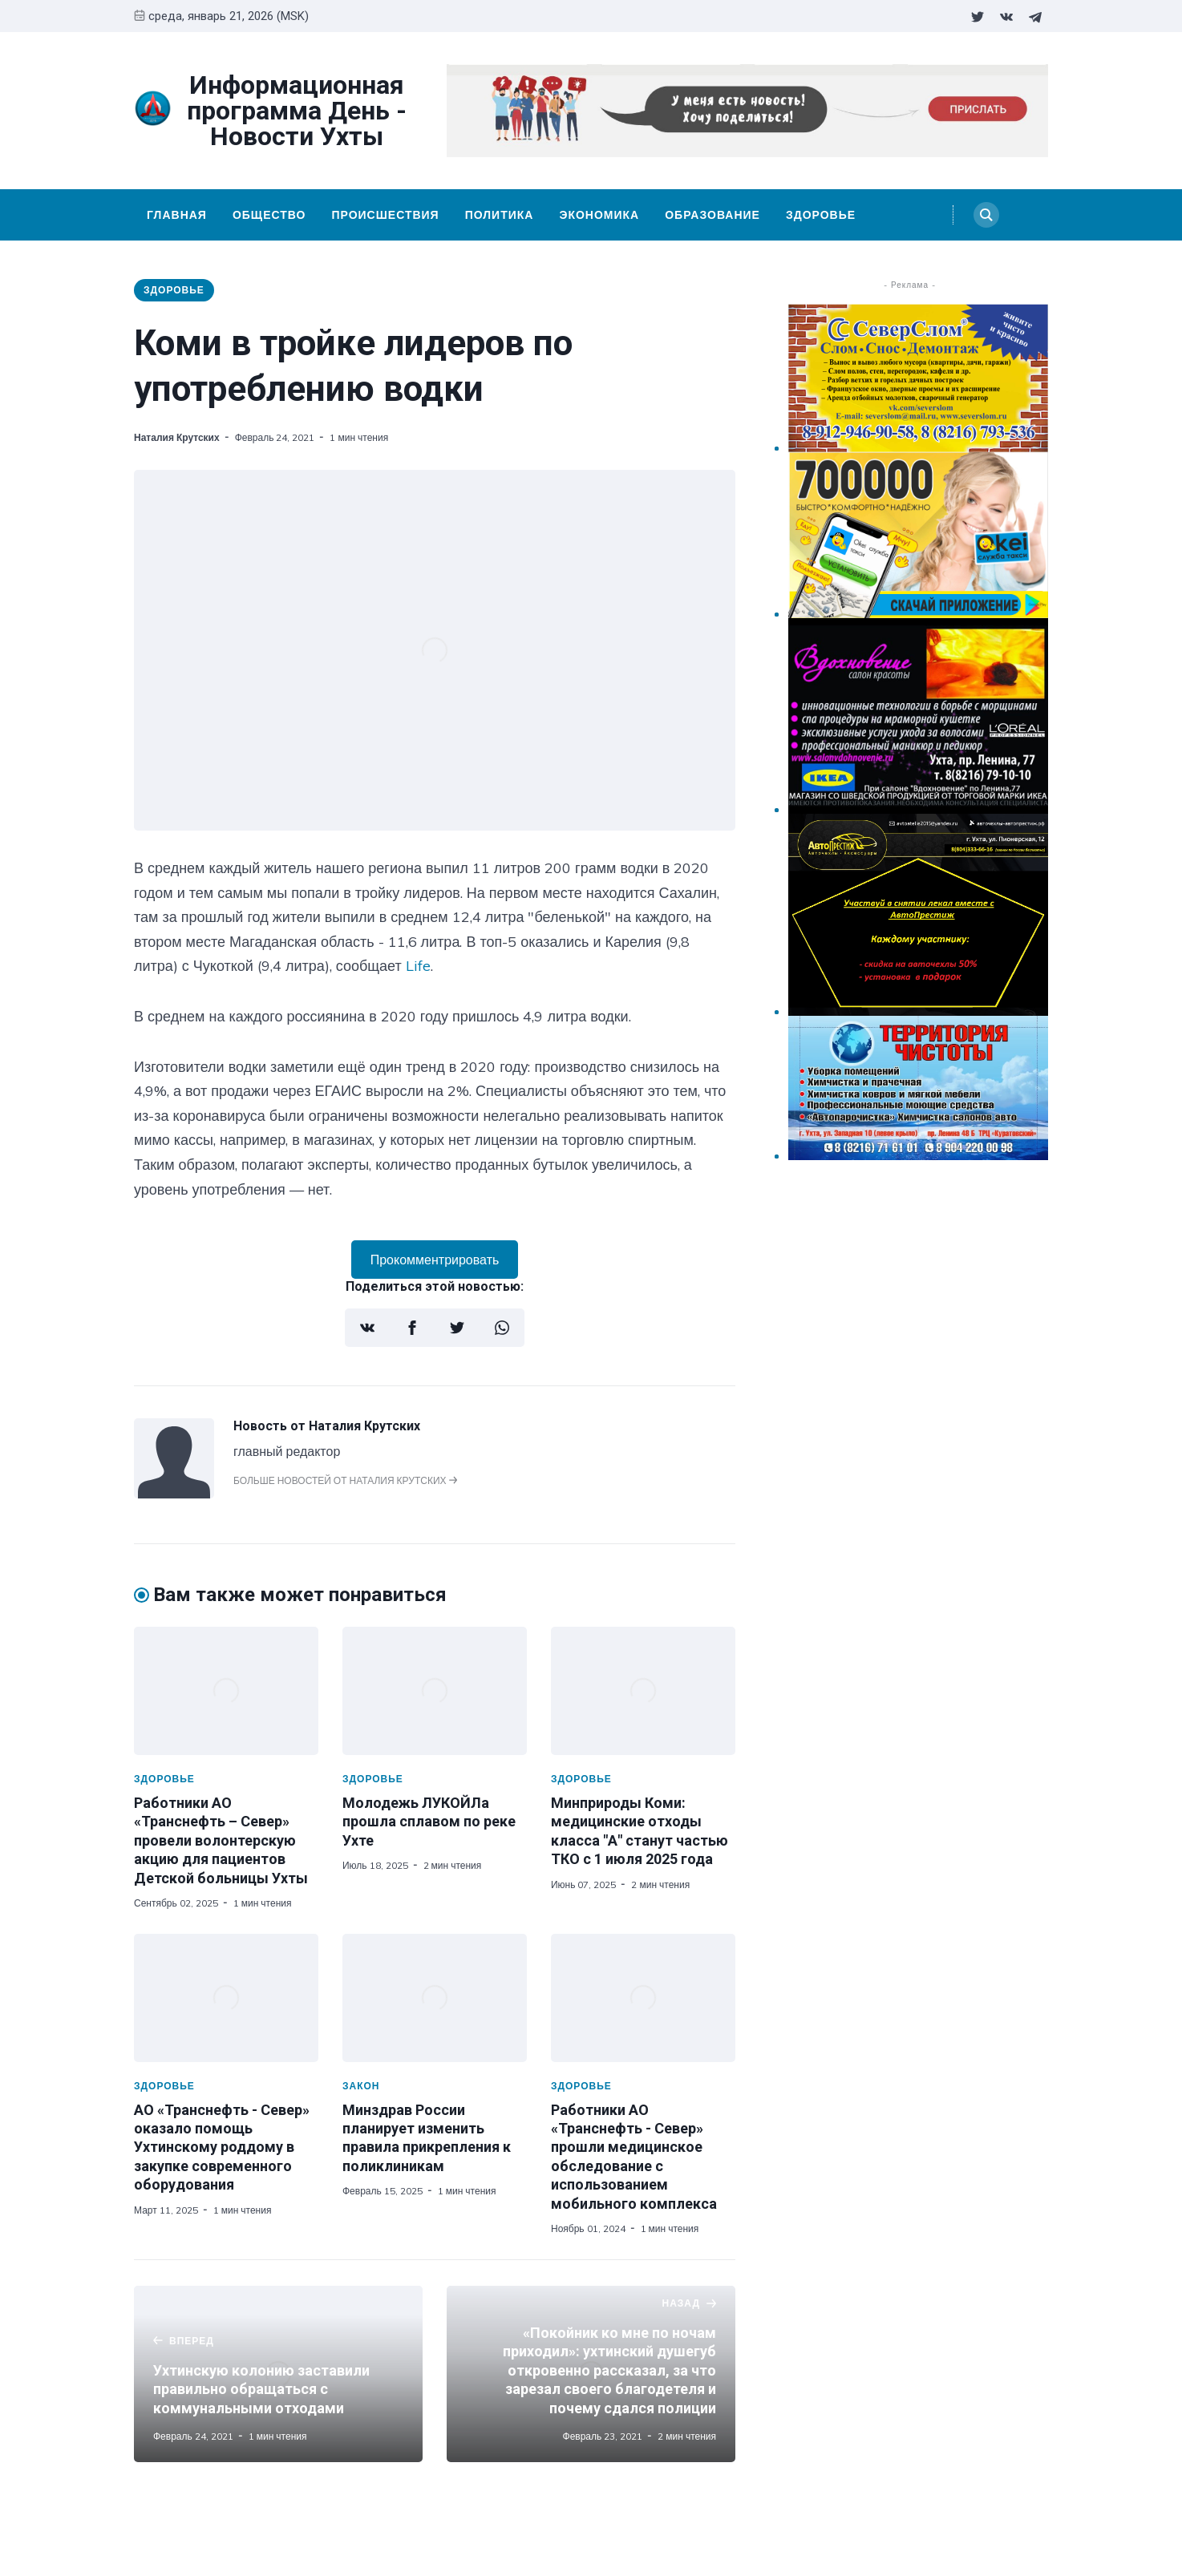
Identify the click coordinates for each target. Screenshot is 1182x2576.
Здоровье (821, 215)
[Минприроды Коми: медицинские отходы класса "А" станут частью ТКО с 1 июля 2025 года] (643, 1691)
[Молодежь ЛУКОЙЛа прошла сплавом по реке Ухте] (434, 1691)
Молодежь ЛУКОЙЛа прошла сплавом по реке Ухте (429, 1821)
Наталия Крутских (177, 437)
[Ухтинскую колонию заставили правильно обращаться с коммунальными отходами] (278, 2374)
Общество (269, 215)
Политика (499, 215)
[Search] (986, 215)
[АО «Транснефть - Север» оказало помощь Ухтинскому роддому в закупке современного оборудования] (226, 1998)
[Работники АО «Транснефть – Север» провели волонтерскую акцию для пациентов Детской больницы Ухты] (226, 1691)
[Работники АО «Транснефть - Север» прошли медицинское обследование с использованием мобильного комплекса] (643, 1998)
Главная (177, 215)
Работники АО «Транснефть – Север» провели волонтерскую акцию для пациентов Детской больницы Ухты (221, 1840)
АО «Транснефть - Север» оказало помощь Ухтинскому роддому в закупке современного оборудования (222, 2147)
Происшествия (385, 215)
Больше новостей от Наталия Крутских (345, 1480)
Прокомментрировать (435, 1260)
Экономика (599, 215)
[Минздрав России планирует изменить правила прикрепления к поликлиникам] (434, 1998)
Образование (712, 215)
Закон (361, 2086)
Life (418, 965)
